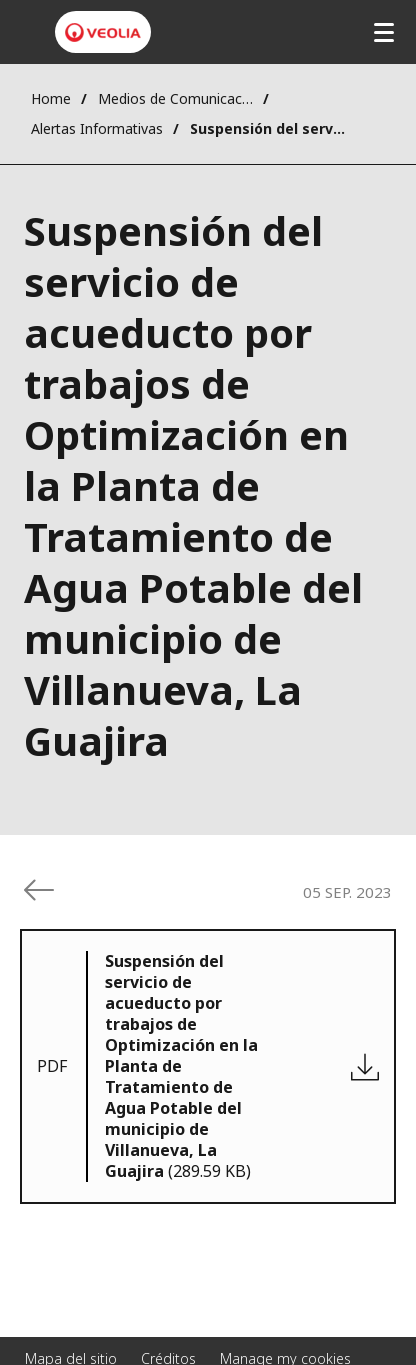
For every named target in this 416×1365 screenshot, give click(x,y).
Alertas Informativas (97, 128)
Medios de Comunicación (175, 98)
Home (51, 98)
